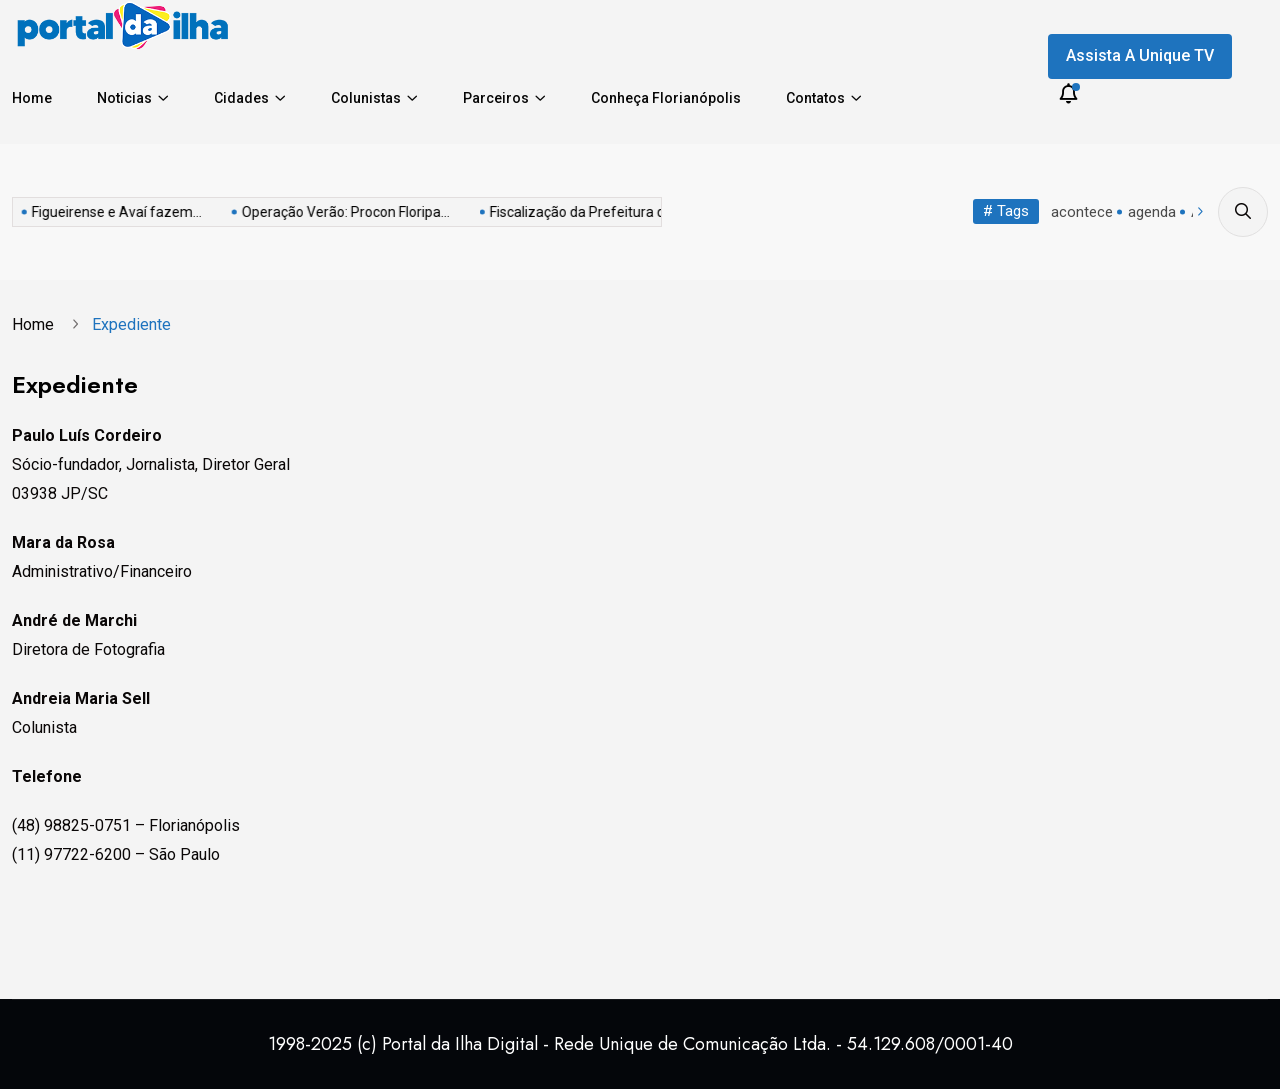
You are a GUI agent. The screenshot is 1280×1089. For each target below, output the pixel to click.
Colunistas (366, 98)
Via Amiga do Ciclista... (640, 212)
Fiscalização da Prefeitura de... (434, 212)
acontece (1082, 212)
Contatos (815, 98)
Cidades (241, 98)
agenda (1152, 212)
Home (32, 98)
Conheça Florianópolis (666, 98)
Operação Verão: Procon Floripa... (194, 212)
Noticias (124, 98)
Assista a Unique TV (1140, 55)
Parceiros (496, 98)
